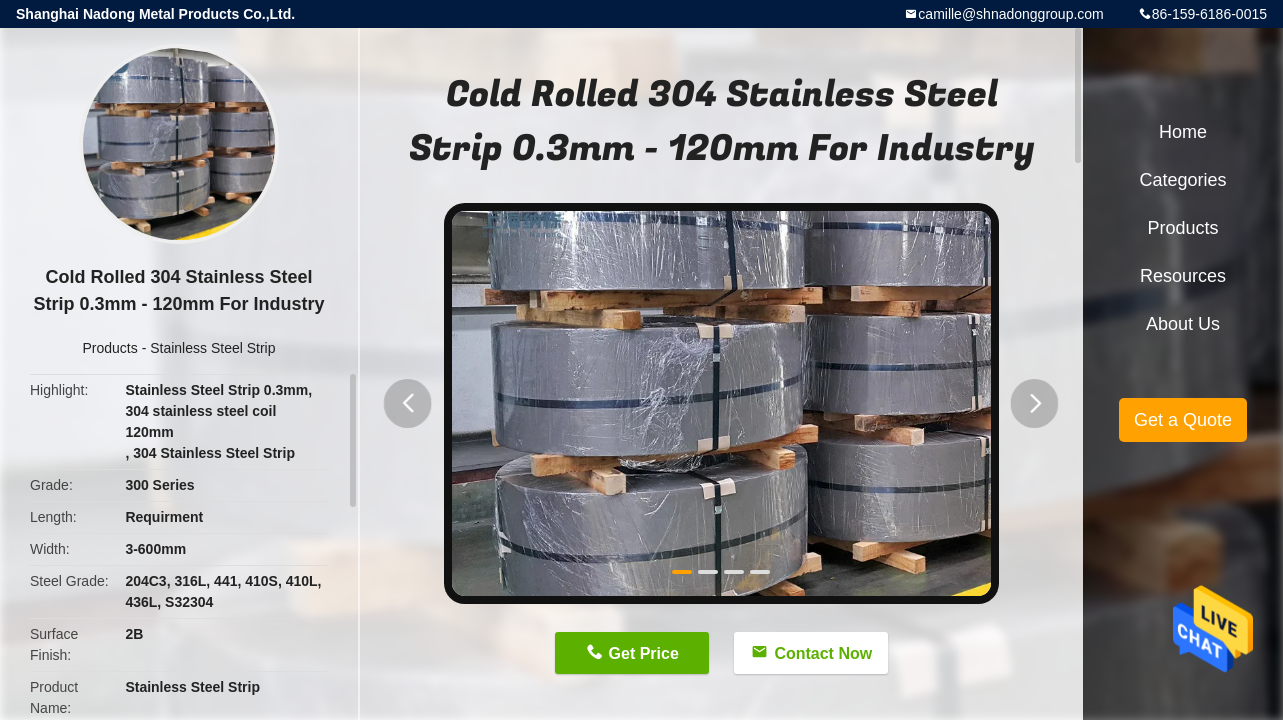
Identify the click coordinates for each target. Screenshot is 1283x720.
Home (1183, 132)
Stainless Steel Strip (212, 348)
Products (110, 348)
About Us (1183, 324)
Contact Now (823, 653)
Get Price (644, 653)
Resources (1183, 276)
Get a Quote (1183, 420)
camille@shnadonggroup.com (1010, 14)
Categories (1182, 180)
